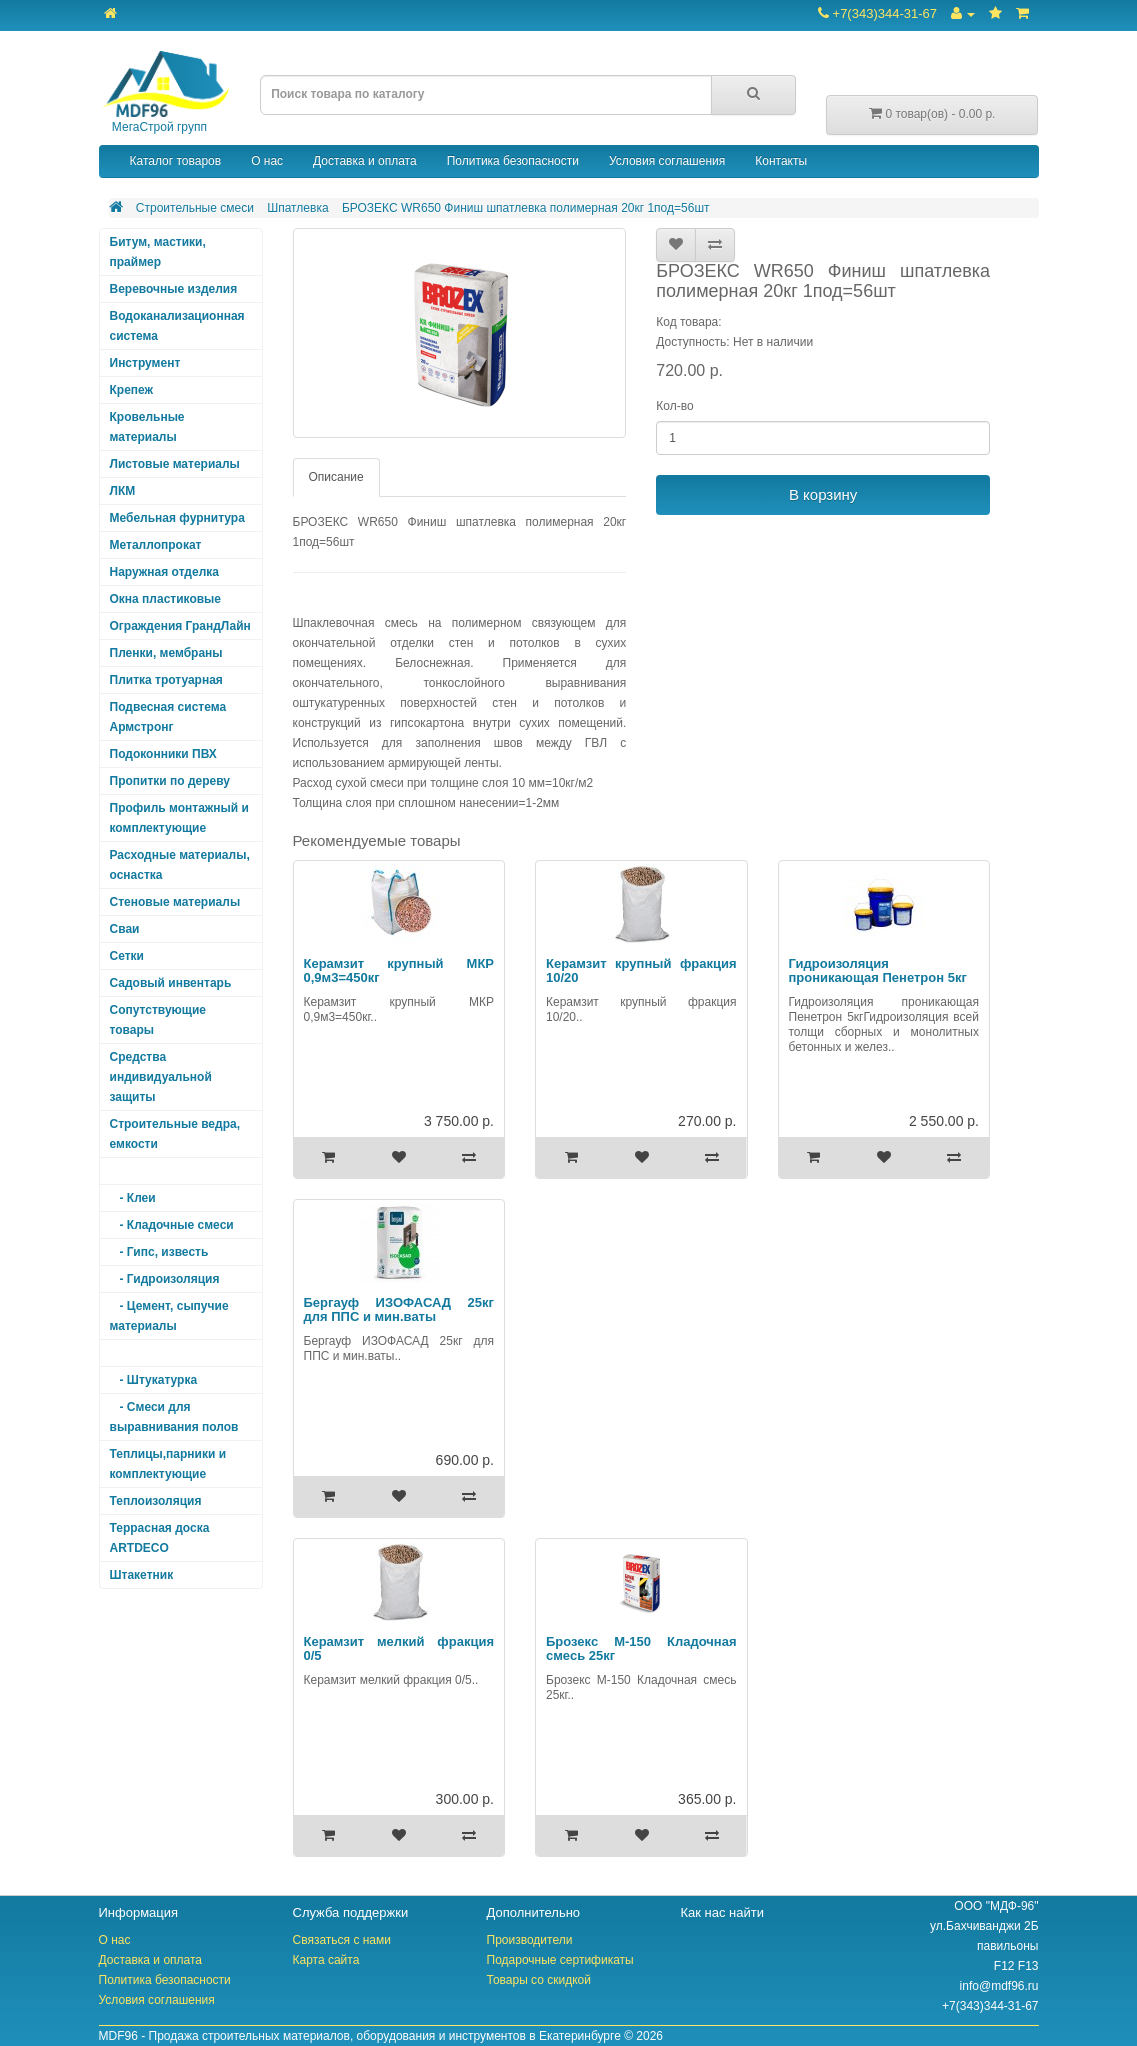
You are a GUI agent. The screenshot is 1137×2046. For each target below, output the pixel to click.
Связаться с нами (342, 1940)
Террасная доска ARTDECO (160, 1538)
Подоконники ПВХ (163, 754)
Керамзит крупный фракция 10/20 (641, 970)
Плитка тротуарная (166, 680)
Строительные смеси (195, 208)
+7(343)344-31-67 (877, 13)
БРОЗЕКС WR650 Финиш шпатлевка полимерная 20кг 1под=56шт (526, 208)
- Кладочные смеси (172, 1225)
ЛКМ (123, 491)
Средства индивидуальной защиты (161, 1077)
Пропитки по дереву (170, 781)
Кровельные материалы (147, 427)
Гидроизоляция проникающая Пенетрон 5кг (878, 970)
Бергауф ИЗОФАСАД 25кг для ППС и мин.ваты (399, 1309)
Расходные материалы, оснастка (180, 865)
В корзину (823, 494)
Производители (530, 1940)
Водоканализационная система (177, 326)
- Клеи (133, 1198)
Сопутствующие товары (158, 1020)
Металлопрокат (156, 545)
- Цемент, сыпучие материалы (169, 1316)
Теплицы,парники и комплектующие (168, 1464)
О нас (267, 161)
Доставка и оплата (365, 161)
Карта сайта (326, 1960)
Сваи (125, 929)
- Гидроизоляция (165, 1279)
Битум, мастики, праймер (158, 252)
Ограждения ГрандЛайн (180, 626)
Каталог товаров (176, 161)
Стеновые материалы (175, 902)
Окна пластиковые (166, 599)
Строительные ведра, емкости (175, 1134)
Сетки (127, 956)
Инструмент (145, 363)
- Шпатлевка (151, 1353)
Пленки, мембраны (166, 653)
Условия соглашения (667, 161)
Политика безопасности (513, 161)
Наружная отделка (164, 572)
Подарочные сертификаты (560, 1960)
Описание (336, 477)
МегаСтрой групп (165, 92)
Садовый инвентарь (171, 983)
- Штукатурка (154, 1380)
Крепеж (132, 390)
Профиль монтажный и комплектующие (179, 818)
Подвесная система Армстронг (168, 717)
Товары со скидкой (539, 1980)
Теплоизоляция (156, 1501)
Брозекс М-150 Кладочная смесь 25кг (641, 1648)
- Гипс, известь (159, 1252)
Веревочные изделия (174, 289)
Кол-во (674, 406)
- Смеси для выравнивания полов (174, 1417)
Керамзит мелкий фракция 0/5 (399, 1648)
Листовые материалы (175, 464)
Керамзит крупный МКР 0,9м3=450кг (399, 970)
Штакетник (142, 1575)
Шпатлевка (297, 208)
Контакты (781, 161)
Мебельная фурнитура (177, 518)
